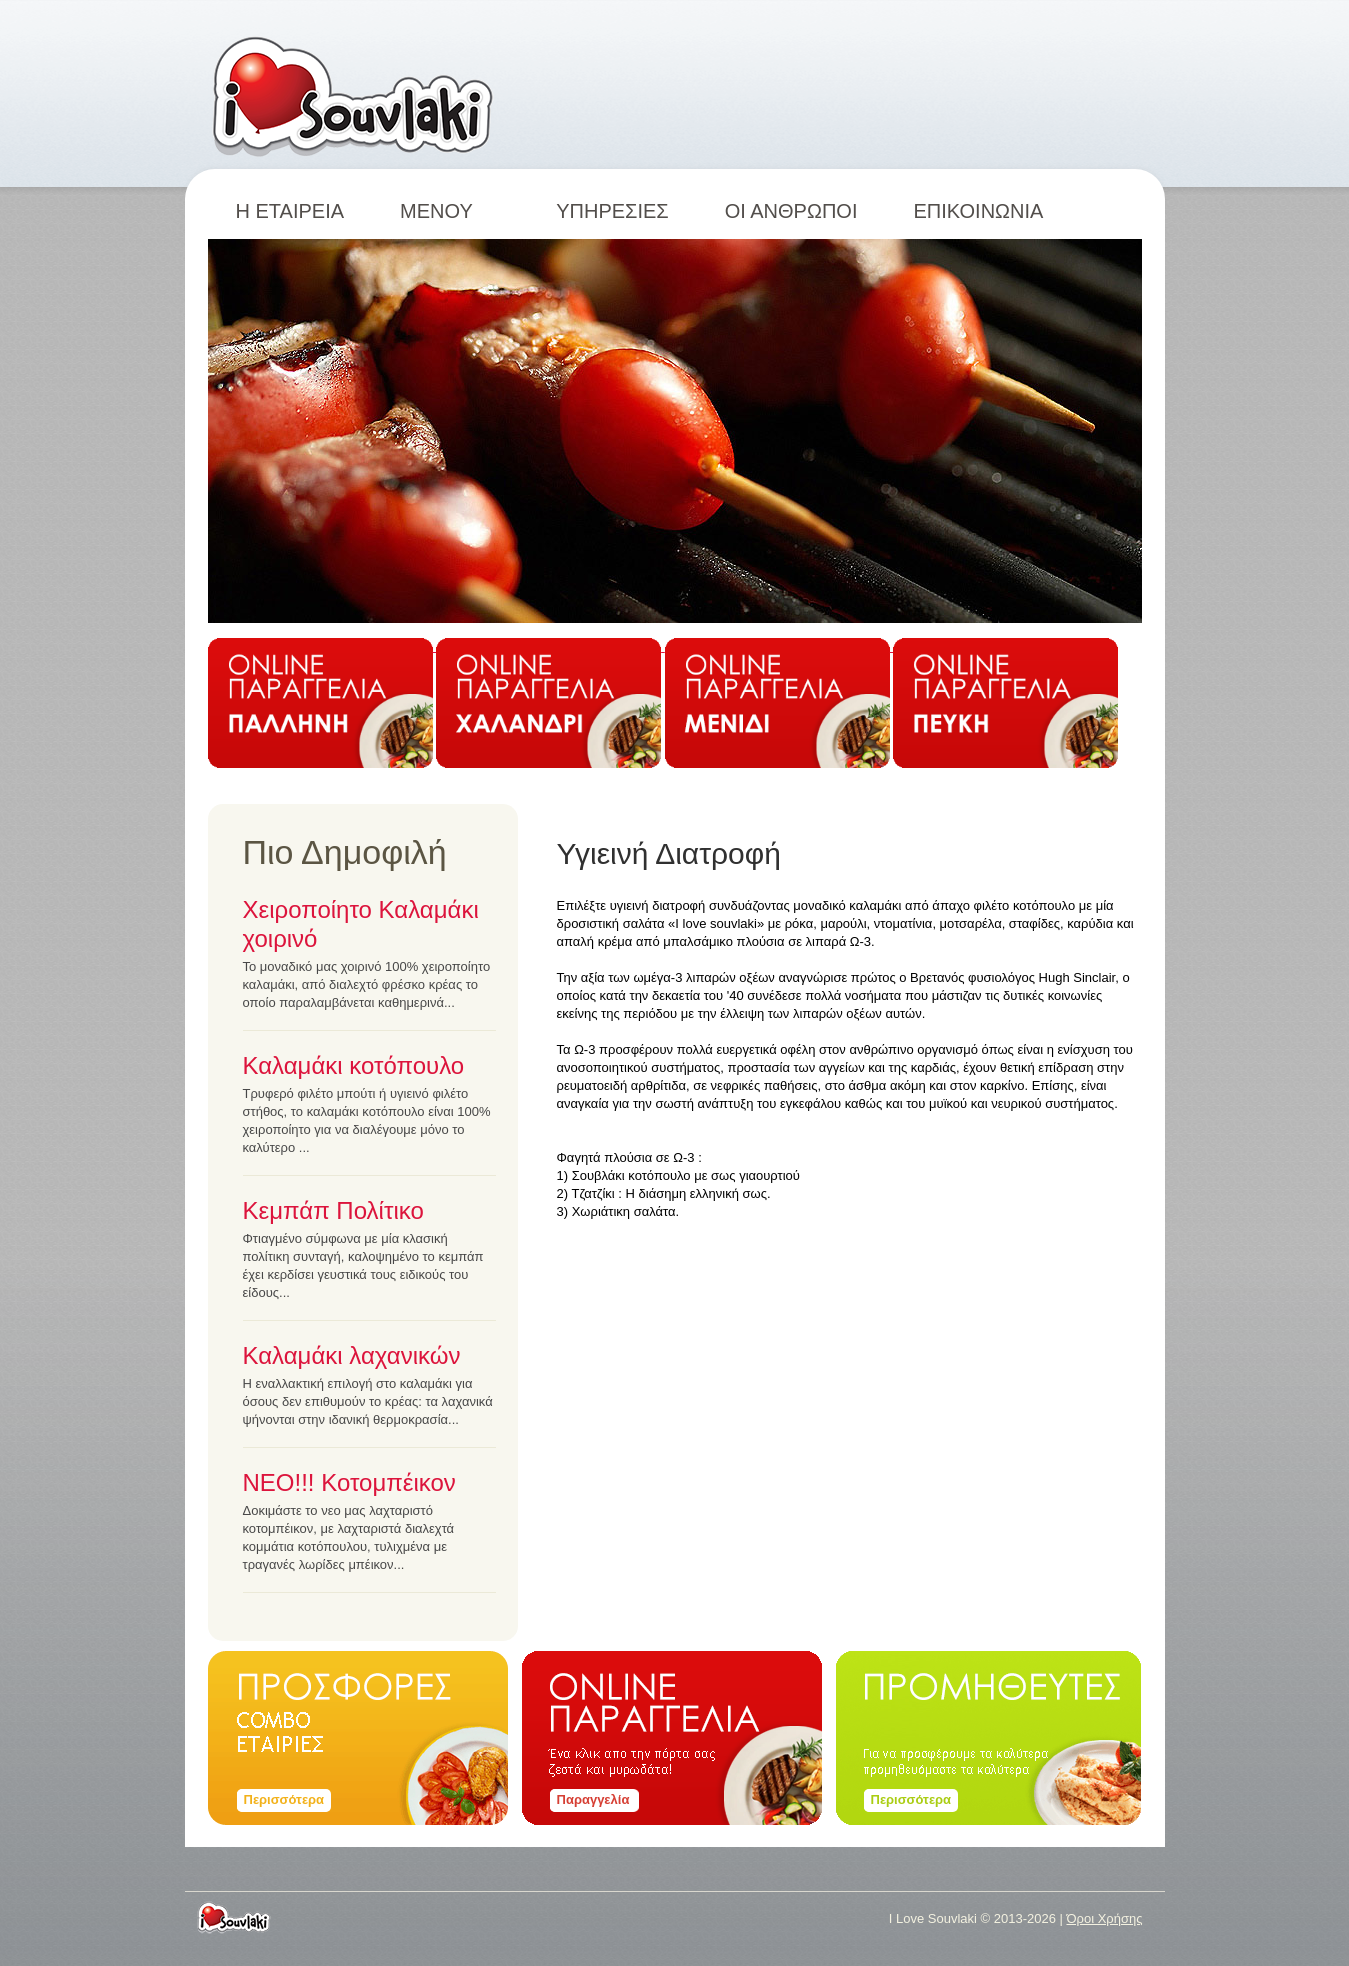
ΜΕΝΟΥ (450, 211)
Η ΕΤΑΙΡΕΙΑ (290, 211)
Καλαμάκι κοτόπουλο (354, 1065)
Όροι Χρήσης (1104, 1918)
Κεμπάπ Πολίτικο (333, 1210)
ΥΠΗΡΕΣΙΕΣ (612, 211)
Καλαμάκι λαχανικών (352, 1355)
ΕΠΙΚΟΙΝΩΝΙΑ (978, 211)
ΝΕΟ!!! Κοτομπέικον (349, 1482)
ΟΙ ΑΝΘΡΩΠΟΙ (791, 211)
